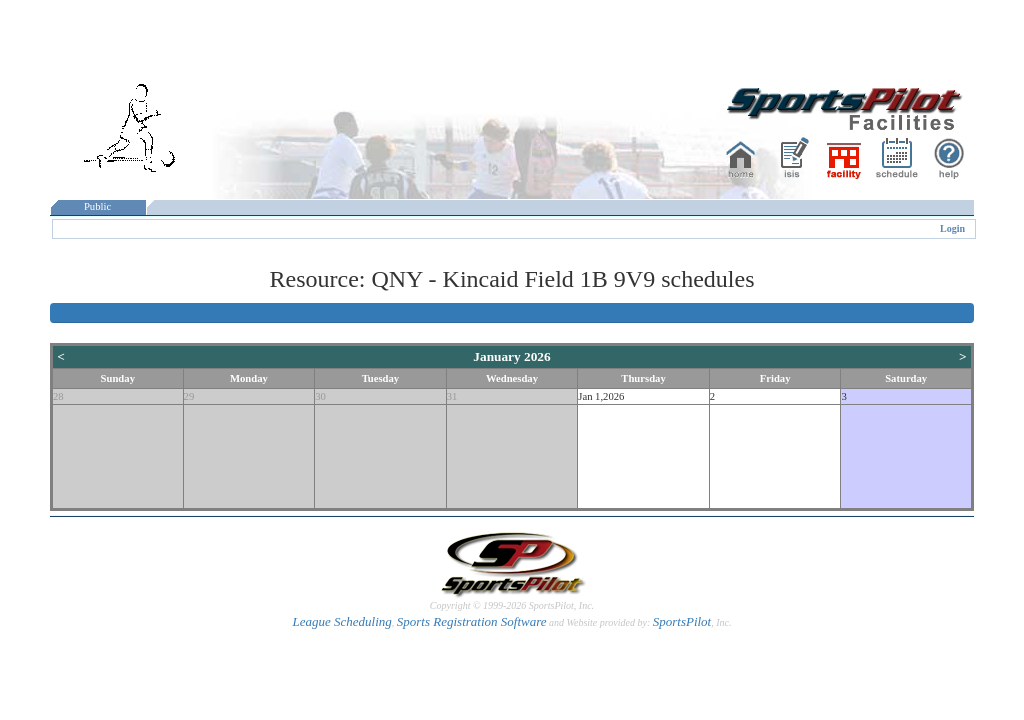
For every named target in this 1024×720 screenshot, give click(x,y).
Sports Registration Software (472, 621)
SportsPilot (682, 621)
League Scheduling (341, 621)
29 (189, 396)
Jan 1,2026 (601, 396)
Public (98, 206)
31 (452, 396)
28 (58, 396)
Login (952, 228)
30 (320, 396)
